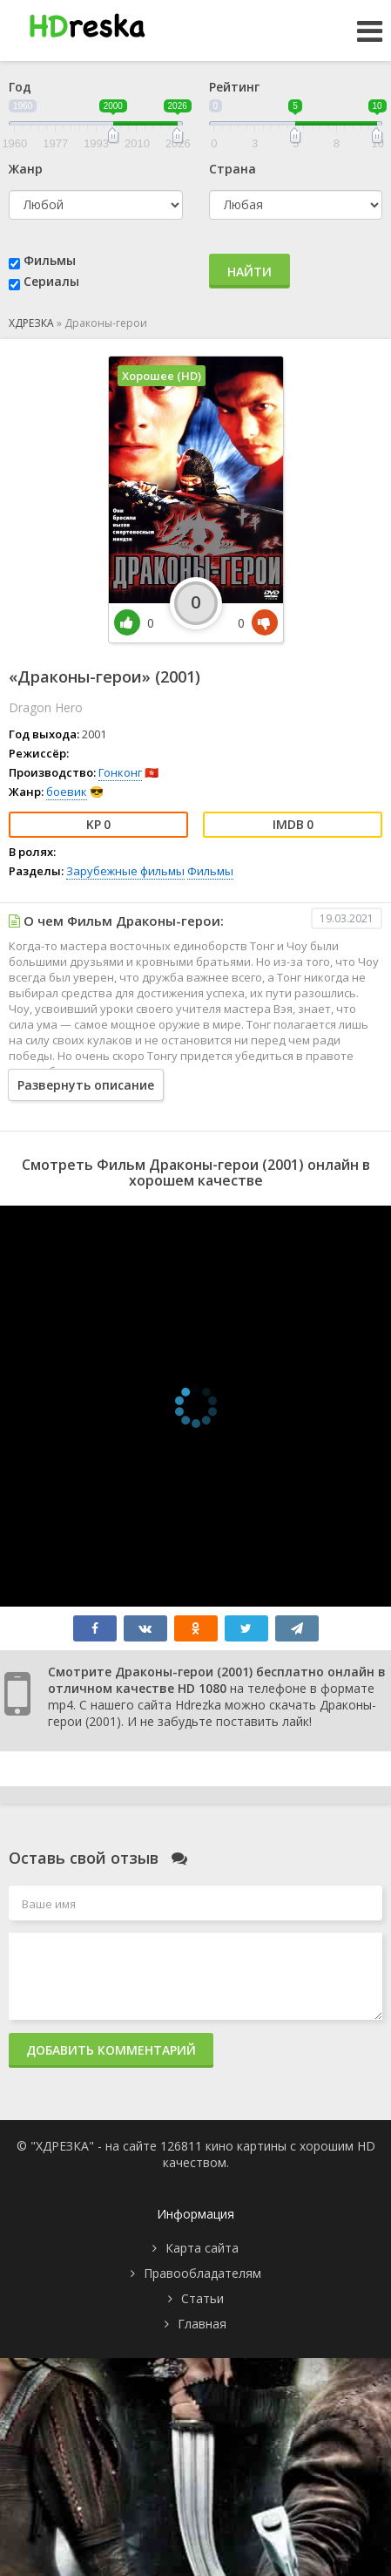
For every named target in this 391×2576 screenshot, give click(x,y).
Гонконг (120, 772)
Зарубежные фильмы (125, 871)
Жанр (26, 168)
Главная (202, 2323)
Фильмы (50, 260)
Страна (232, 168)
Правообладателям (202, 2273)
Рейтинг (234, 86)
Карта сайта (202, 2248)
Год (20, 86)
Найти (249, 271)
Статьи (202, 2298)
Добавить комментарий (111, 2050)
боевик (66, 791)
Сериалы (51, 281)
